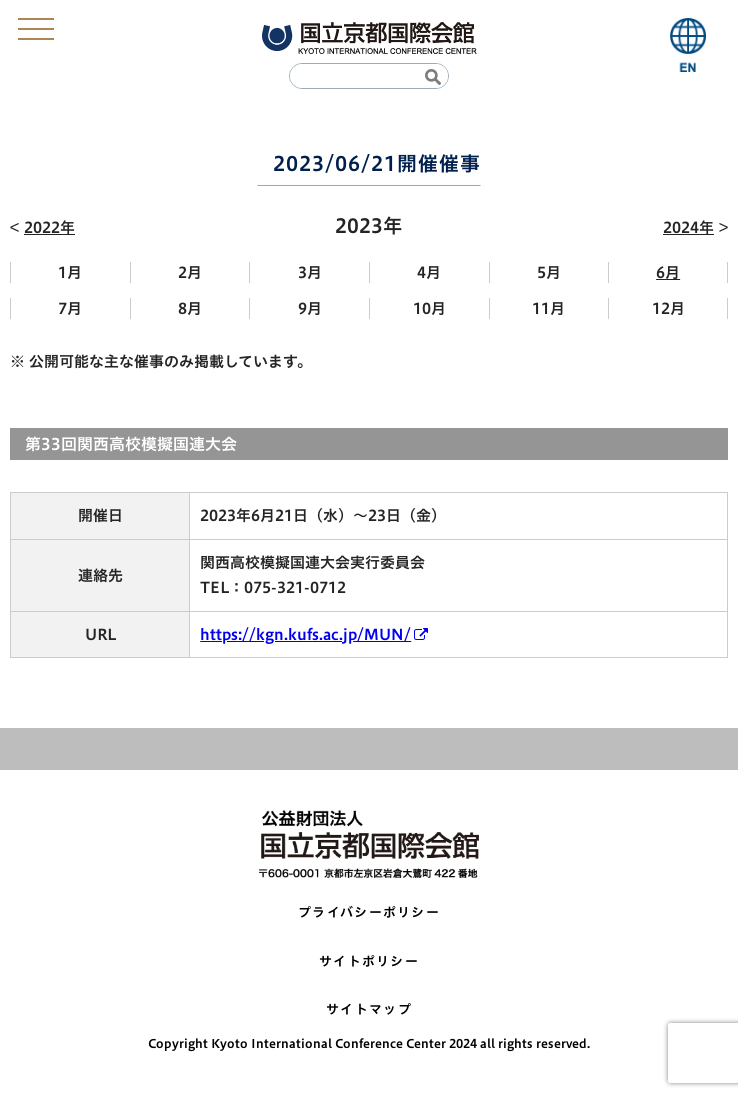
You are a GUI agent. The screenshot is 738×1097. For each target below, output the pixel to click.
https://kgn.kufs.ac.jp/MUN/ (305, 634)
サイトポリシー (369, 961)
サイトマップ (369, 1009)
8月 (190, 308)
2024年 (688, 227)
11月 (548, 308)
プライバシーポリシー (369, 912)
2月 (190, 272)
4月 (429, 272)
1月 (70, 272)
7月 (70, 308)
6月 (668, 272)
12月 (668, 308)
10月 (429, 308)
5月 (549, 272)
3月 (310, 272)
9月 (310, 308)
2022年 (49, 227)
